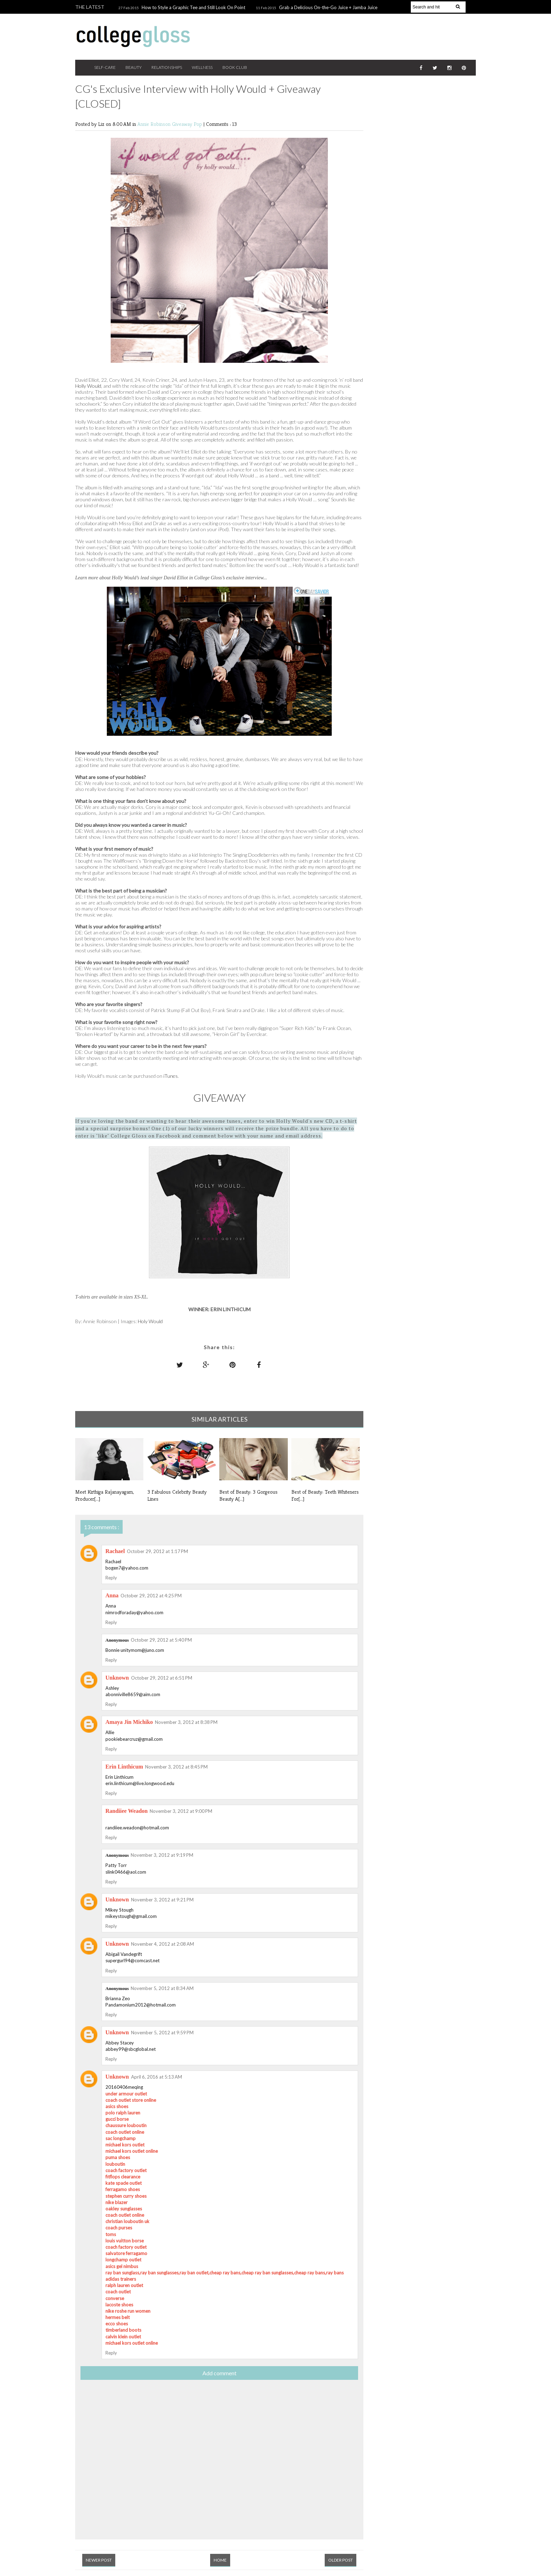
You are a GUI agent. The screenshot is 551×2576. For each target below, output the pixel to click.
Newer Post (99, 2560)
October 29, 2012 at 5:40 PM (161, 1640)
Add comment (219, 2373)
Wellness (202, 67)
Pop (198, 124)
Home (220, 2560)
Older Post (340, 2560)
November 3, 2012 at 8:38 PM (186, 1722)
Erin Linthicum (124, 1767)
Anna (111, 1595)
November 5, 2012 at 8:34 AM (162, 1988)
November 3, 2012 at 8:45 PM (176, 1767)
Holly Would (88, 386)
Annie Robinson (154, 124)
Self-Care (105, 67)
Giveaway (183, 124)
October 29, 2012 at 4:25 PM (151, 1595)
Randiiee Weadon (126, 1811)
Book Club (234, 67)
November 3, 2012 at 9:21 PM (162, 1899)
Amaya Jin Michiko (129, 1722)
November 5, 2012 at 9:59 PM (162, 2032)
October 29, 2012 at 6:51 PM (161, 1678)
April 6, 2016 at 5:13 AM (156, 2077)
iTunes (170, 1076)
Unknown (117, 1678)
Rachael (115, 1551)
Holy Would (150, 1321)
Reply (111, 1577)
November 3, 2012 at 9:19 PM (162, 1855)
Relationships (166, 67)
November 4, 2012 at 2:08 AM (162, 1944)
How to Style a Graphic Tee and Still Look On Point (193, 7)
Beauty (133, 67)
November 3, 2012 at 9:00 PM (181, 1811)
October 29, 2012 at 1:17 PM (157, 1551)
